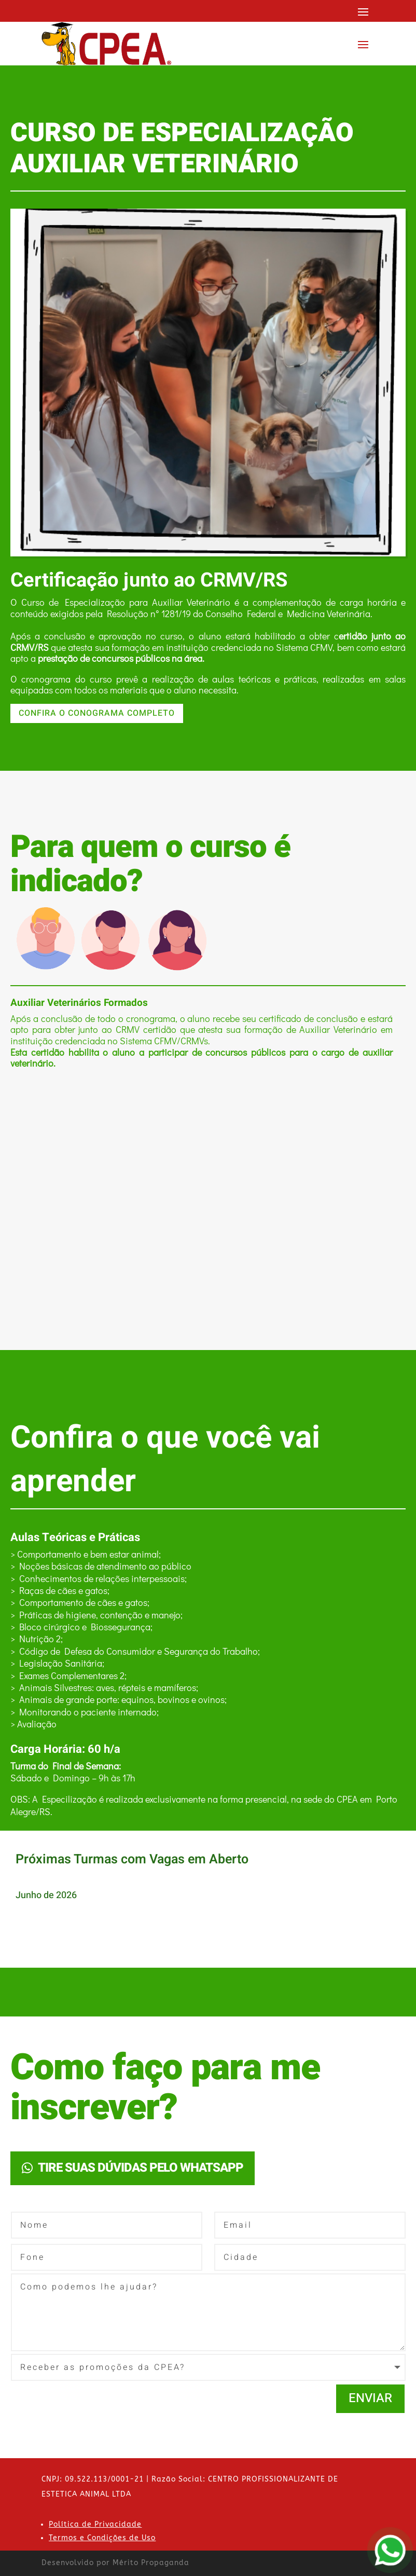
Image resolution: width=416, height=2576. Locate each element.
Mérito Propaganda (151, 2562)
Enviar (370, 2398)
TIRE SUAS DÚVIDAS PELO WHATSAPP (140, 2168)
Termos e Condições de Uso (102, 2537)
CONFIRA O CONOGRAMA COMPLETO (97, 713)
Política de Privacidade (95, 2524)
